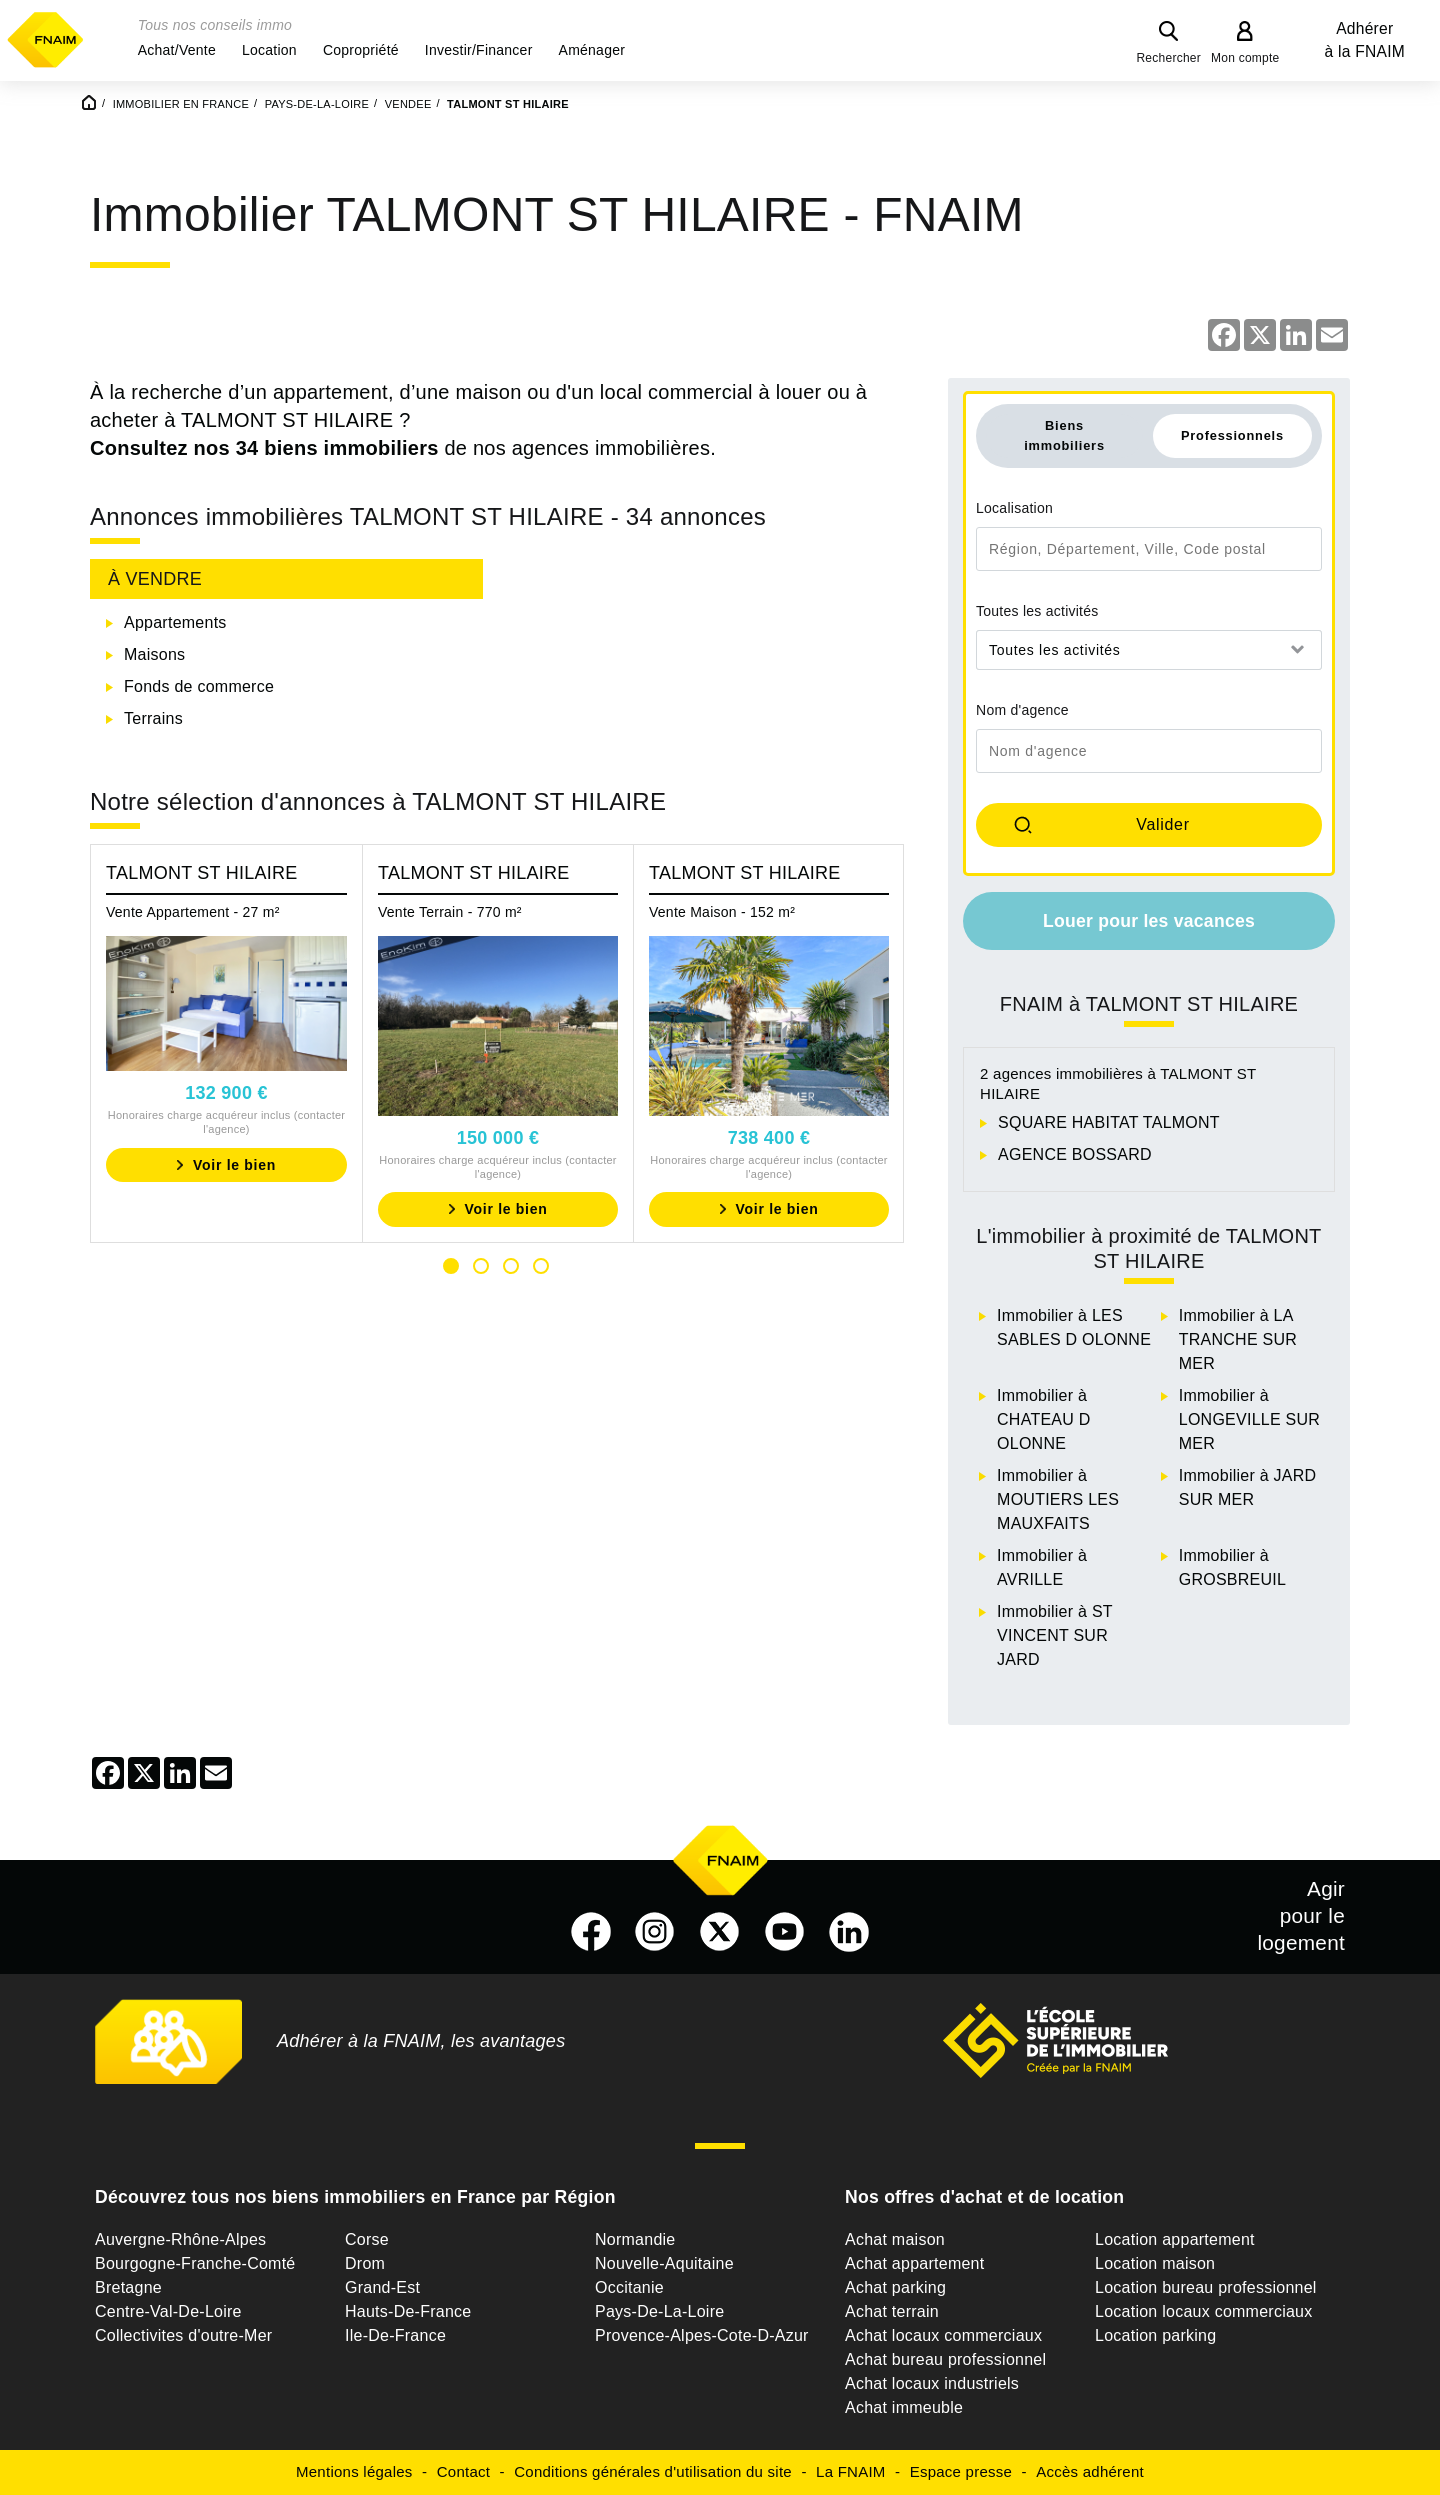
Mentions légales (354, 2471)
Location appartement (1175, 2239)
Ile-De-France (395, 2335)
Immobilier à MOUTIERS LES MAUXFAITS (1058, 1499)
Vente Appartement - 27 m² (193, 912)
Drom (365, 2263)
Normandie (635, 2239)
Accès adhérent (1090, 2471)
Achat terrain (892, 2311)
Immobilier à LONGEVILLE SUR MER (1249, 1419)
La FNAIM (851, 2471)
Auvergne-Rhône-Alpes (180, 2239)
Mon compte (1245, 58)
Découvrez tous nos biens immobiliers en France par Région (355, 2197)
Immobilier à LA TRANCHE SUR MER (1238, 1339)
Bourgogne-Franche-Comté (195, 2263)
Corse (367, 2239)
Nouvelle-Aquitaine (664, 2263)
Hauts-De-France (408, 2311)
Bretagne (128, 2287)
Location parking (1155, 2335)
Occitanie (629, 2287)
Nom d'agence (1022, 710)
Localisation (1014, 508)
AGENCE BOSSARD (1075, 1154)
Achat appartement (914, 2263)
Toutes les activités (1037, 611)
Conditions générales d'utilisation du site (653, 2471)
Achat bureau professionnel (945, 2359)
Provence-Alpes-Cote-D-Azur (702, 2335)
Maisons (154, 654)
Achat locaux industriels (932, 2383)
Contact (463, 2471)
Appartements (175, 622)
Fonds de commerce (199, 686)
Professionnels (1232, 435)
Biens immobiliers (1064, 435)
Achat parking (895, 2287)
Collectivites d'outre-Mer (183, 2335)
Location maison (1155, 2263)
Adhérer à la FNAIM (1365, 40)
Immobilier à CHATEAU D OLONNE (1044, 1419)
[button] (177, 50)
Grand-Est (382, 2287)
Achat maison (895, 2239)
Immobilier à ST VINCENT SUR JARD (1054, 1635)
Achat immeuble (904, 2407)
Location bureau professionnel (1206, 2287)
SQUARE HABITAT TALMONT (1109, 1122)
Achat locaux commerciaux (943, 2335)
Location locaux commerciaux (1204, 2311)
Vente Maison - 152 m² (722, 912)
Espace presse (961, 2471)
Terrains (153, 718)
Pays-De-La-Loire (659, 2311)
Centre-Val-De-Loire (168, 2311)
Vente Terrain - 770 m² (450, 912)
